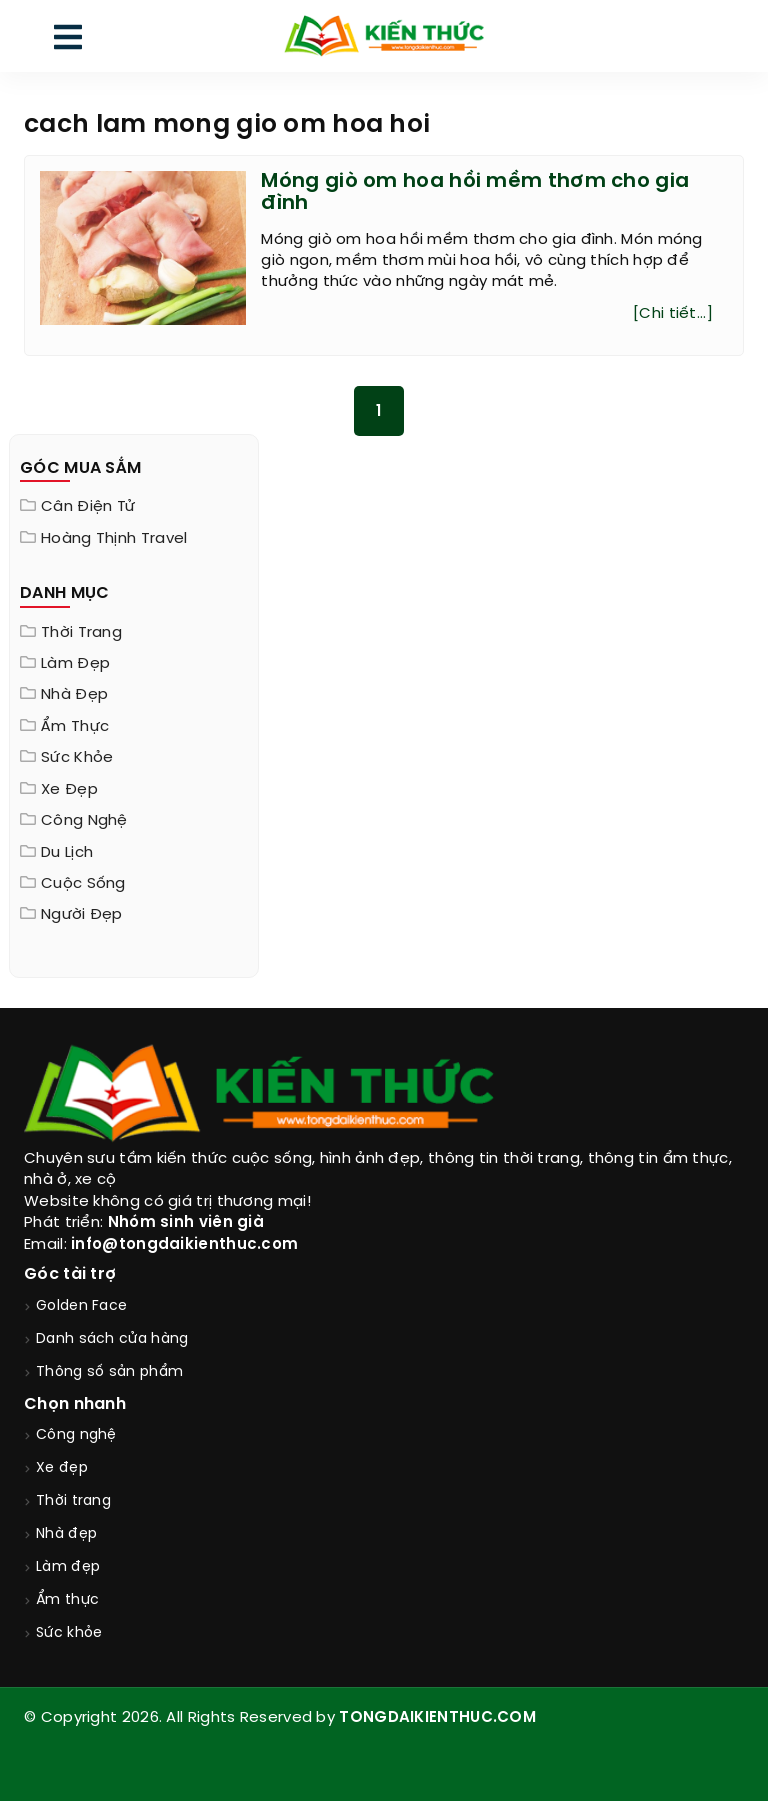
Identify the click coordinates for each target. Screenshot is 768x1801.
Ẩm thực (75, 727)
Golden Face (81, 1306)
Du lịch (67, 853)
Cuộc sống (83, 884)
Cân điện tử (88, 507)
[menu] (68, 41)
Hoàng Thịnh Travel (114, 539)
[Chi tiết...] (673, 314)
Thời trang (81, 633)
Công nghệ (84, 821)
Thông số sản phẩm (109, 1372)
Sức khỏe (77, 758)
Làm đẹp (75, 664)
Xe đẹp (69, 790)
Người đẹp (82, 915)
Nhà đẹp (74, 695)
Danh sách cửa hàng (112, 1339)
